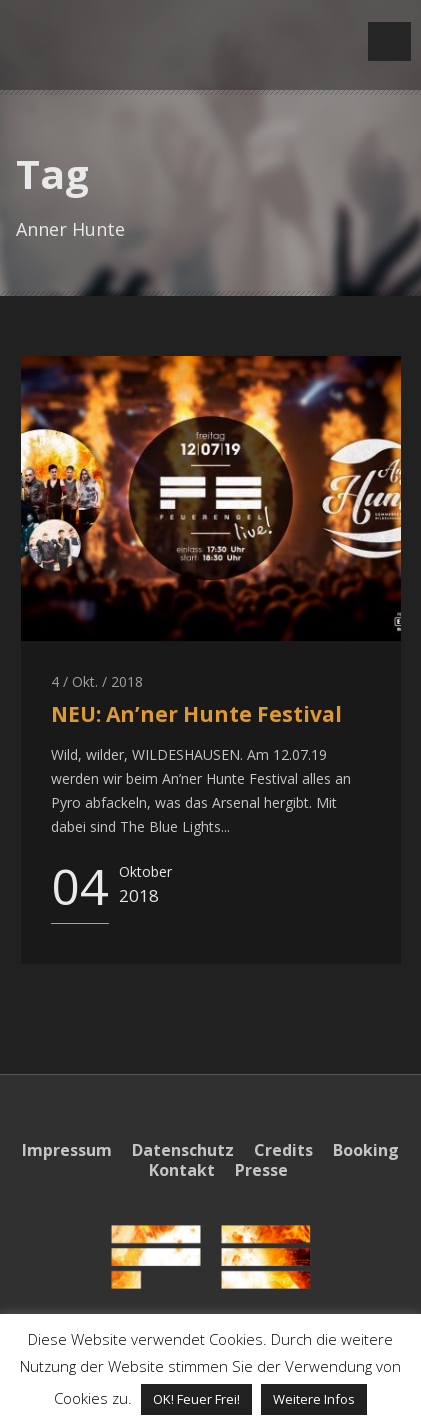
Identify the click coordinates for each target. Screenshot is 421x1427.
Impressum (67, 1150)
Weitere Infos (314, 1399)
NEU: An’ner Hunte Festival (196, 714)
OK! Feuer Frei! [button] (196, 1399)
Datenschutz (183, 1150)
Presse (261, 1170)
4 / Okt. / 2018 (97, 681)
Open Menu (389, 41)
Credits (283, 1150)
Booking (366, 1150)
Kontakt (182, 1170)
